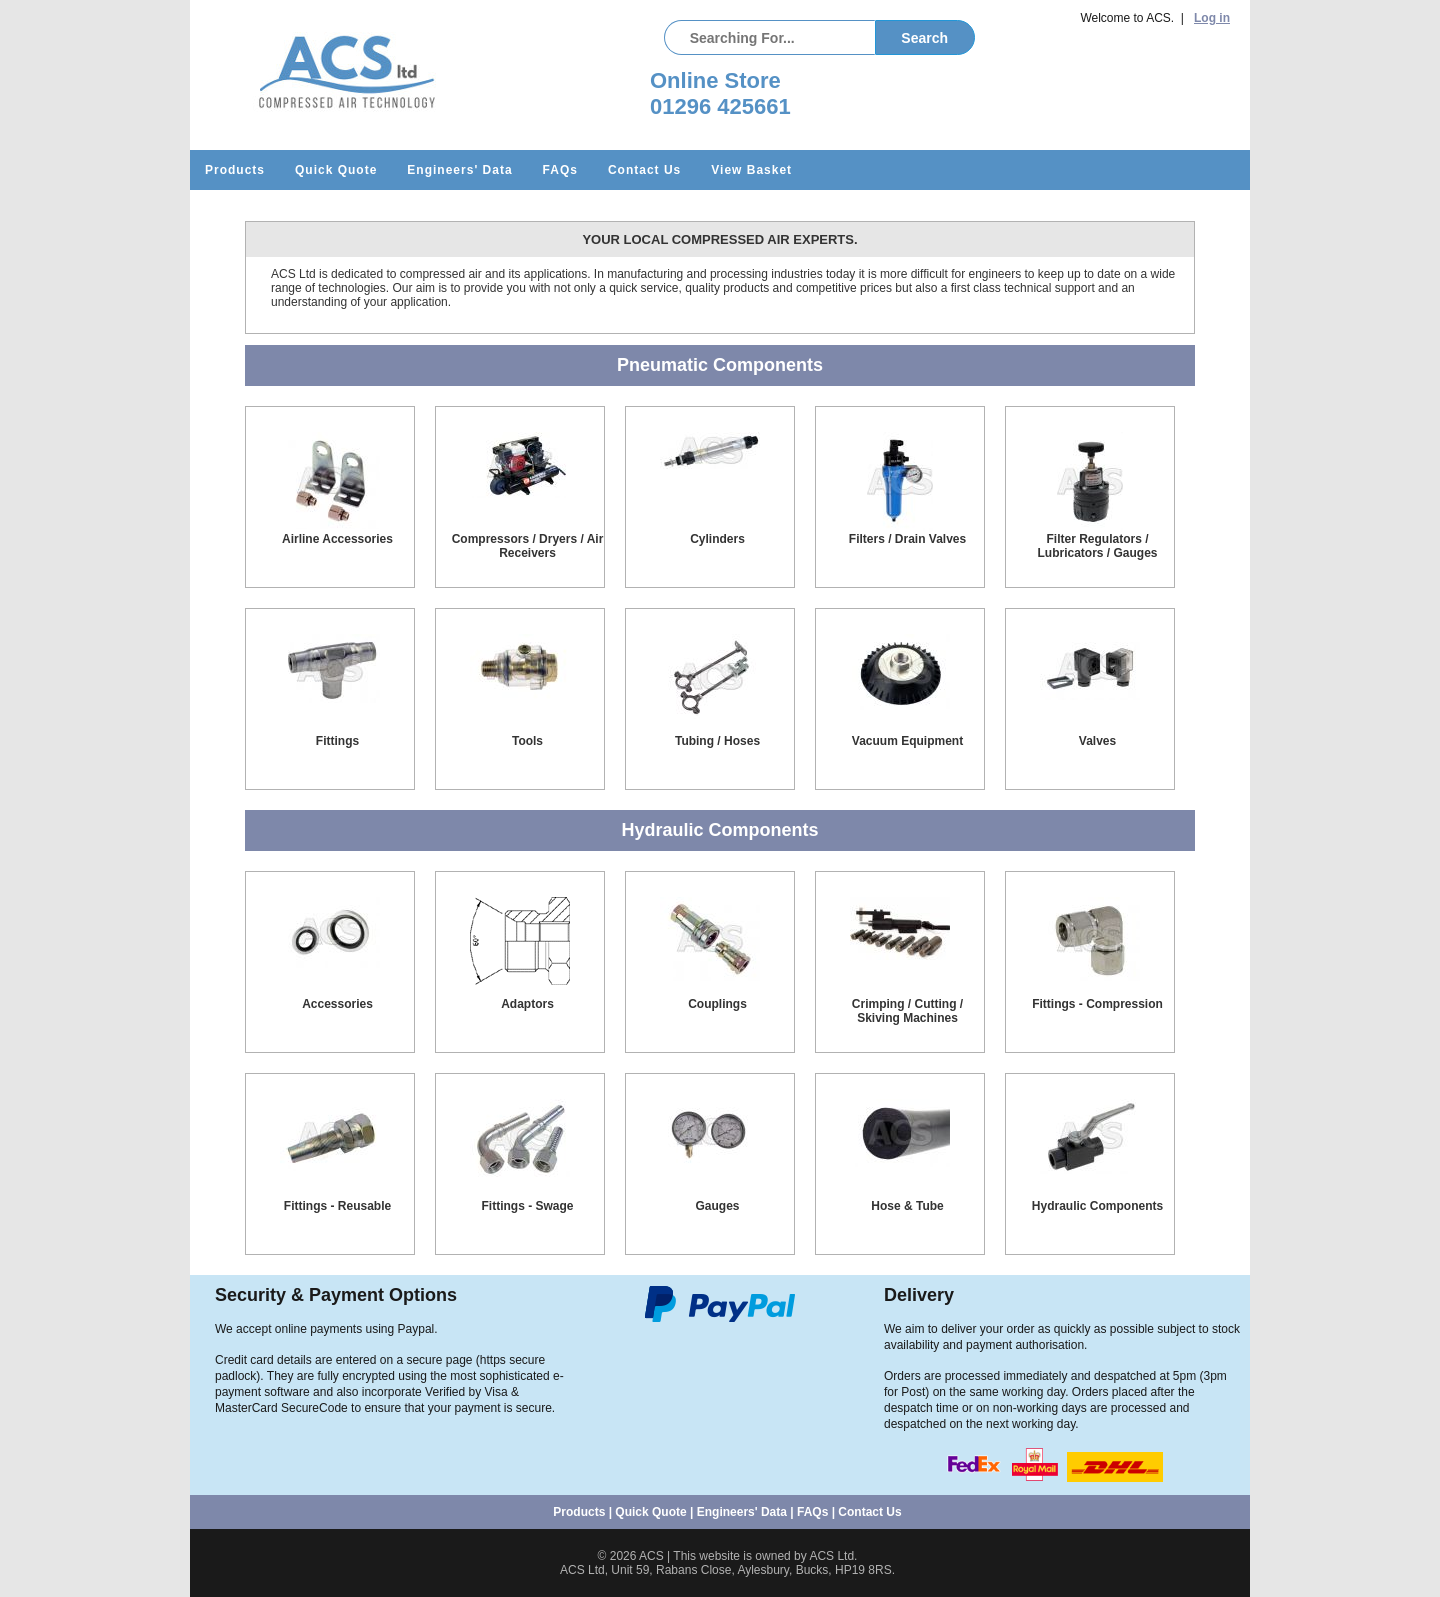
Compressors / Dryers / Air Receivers (528, 546)
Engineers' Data (459, 170)
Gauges (717, 1206)
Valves (1097, 741)
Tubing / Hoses (717, 741)
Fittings (337, 741)
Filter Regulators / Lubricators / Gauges (1097, 546)
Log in (1212, 18)
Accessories (337, 1004)
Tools (527, 741)
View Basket (751, 170)
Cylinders (717, 539)
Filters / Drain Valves (907, 539)
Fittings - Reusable (337, 1206)
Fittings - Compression (1097, 1004)
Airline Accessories (337, 539)
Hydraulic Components (1097, 1206)
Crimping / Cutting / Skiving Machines (907, 1011)
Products (235, 170)
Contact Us (644, 170)
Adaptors (527, 1004)
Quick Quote (336, 170)
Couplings (717, 1004)
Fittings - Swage (527, 1206)
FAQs (560, 170)
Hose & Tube (907, 1206)
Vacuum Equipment (907, 741)
